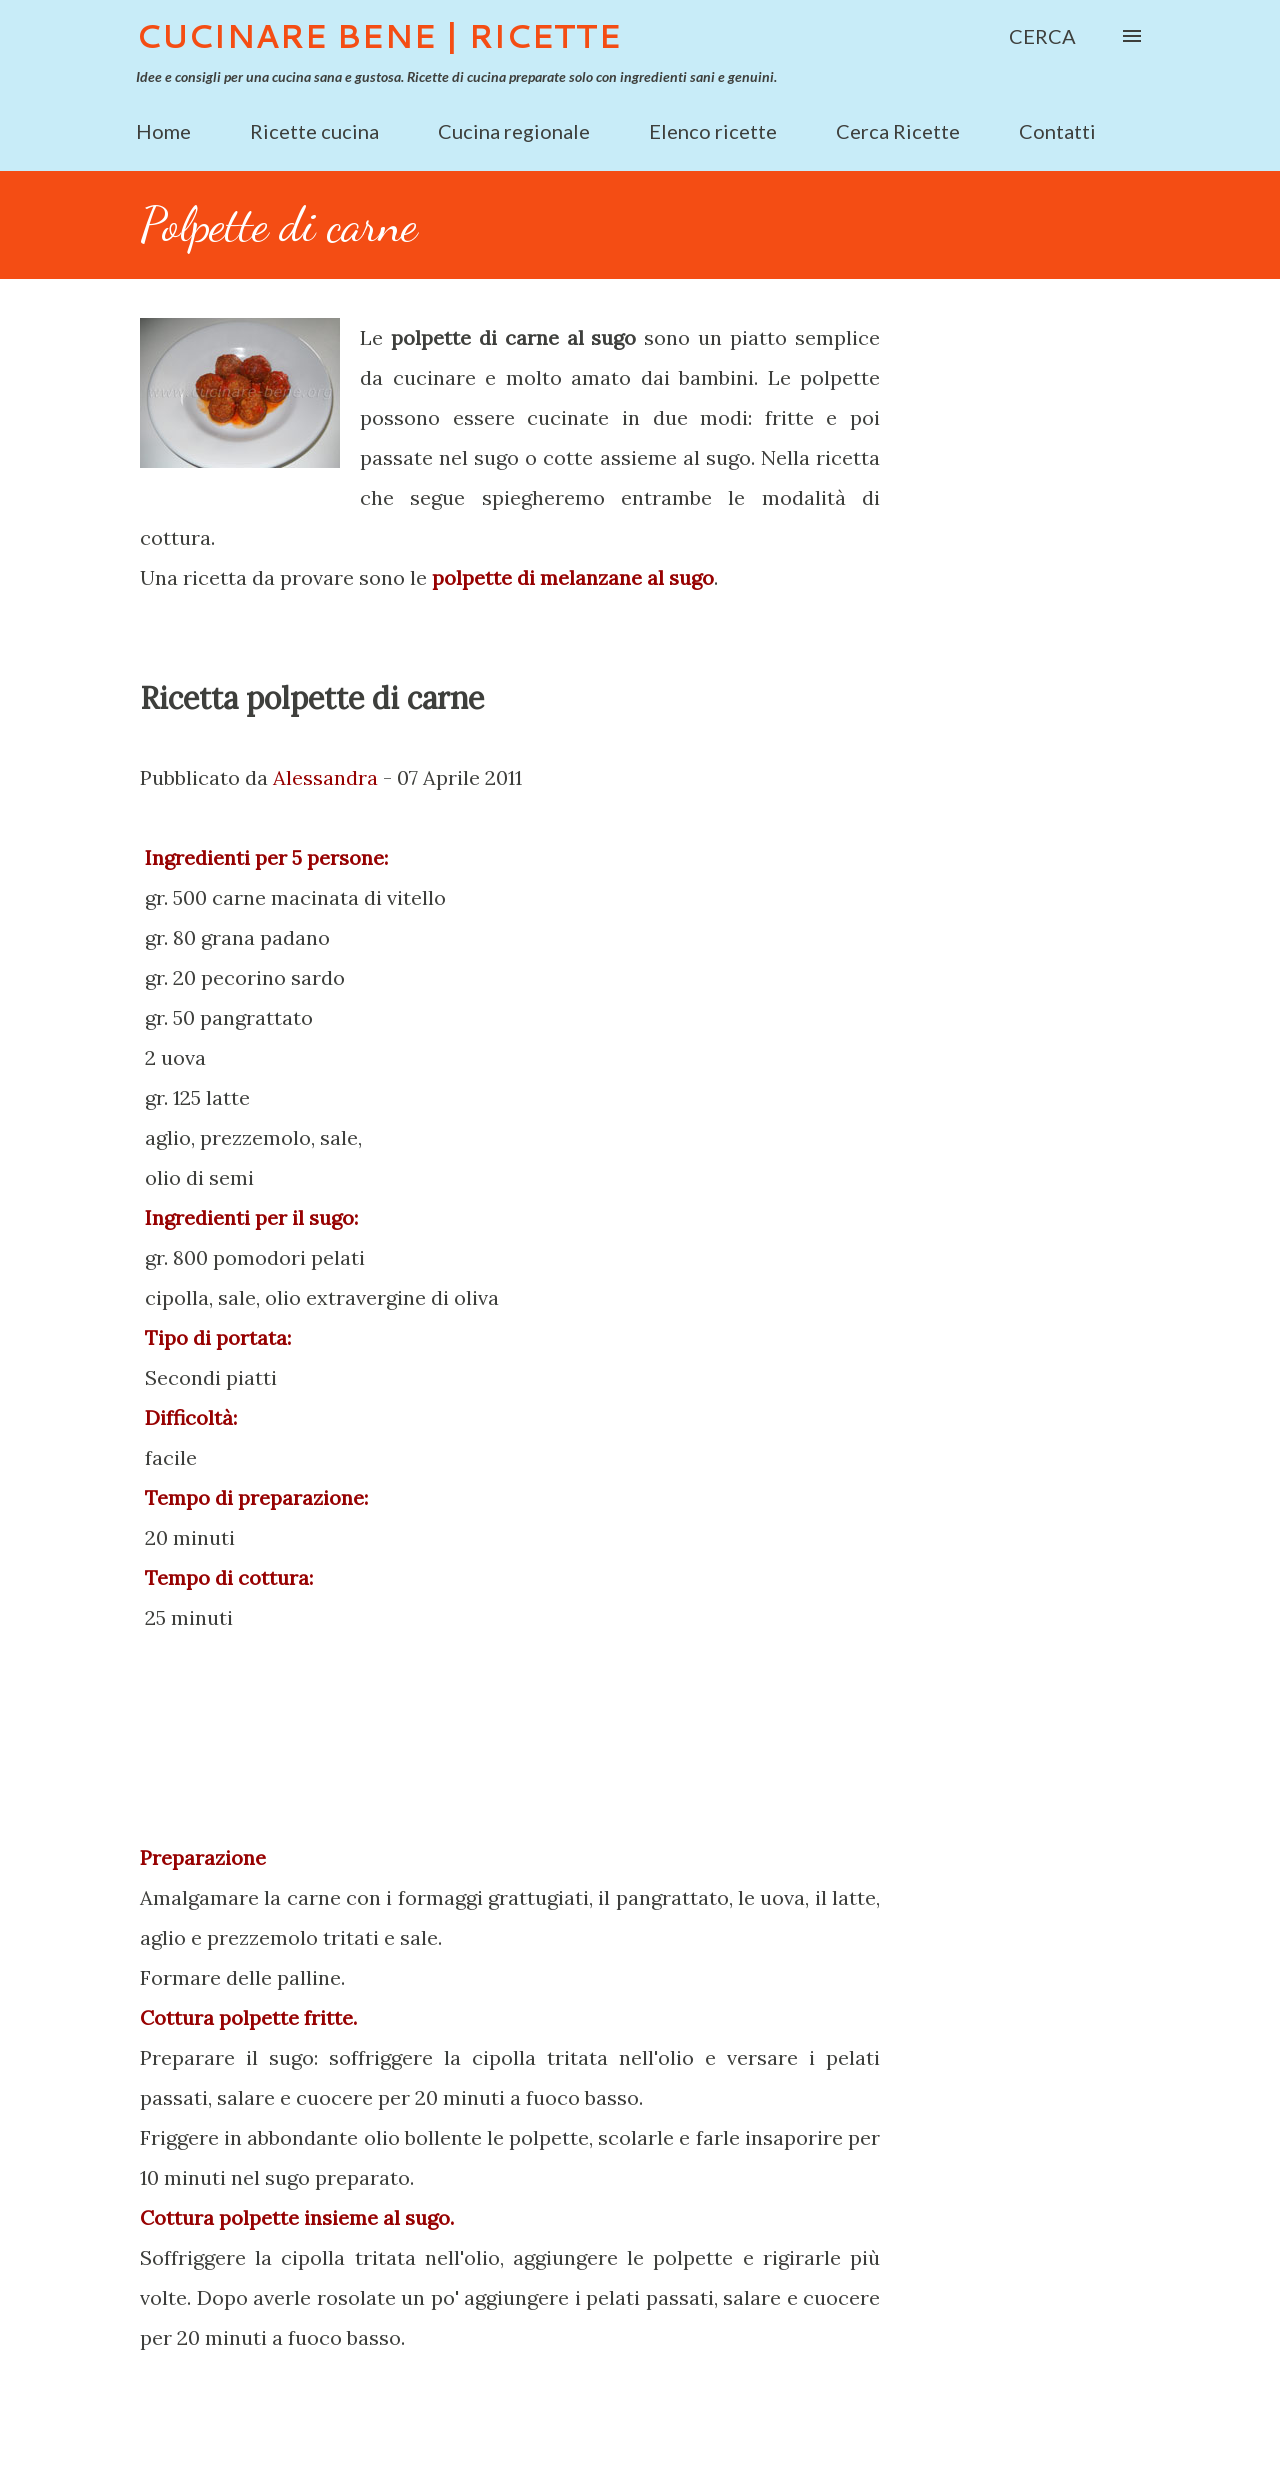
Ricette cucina (314, 131)
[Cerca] (1042, 36)
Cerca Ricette (898, 131)
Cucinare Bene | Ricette (378, 35)
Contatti (1057, 131)
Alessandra (325, 777)
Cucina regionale (514, 131)
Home (163, 131)
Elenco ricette (713, 131)
